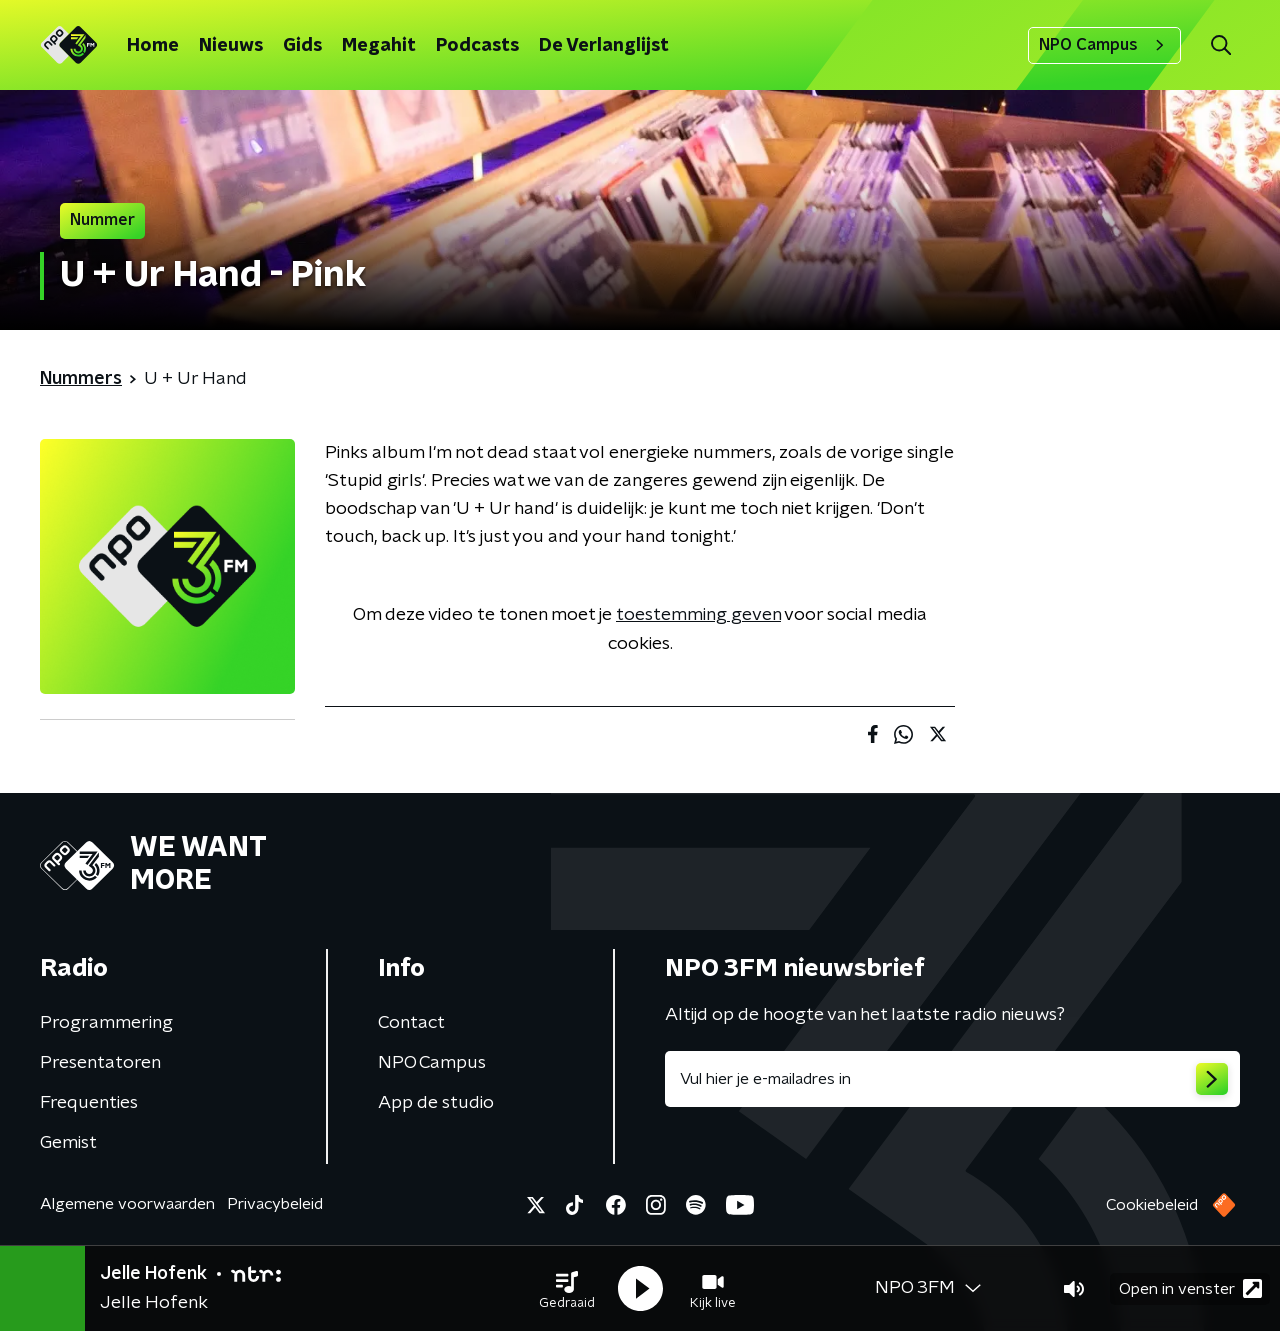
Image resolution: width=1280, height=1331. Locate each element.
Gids (302, 46)
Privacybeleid (275, 1204)
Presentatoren (100, 1063)
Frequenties (89, 1103)
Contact (411, 1023)
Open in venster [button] (1190, 1288)
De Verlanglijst (604, 46)
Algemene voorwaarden (127, 1204)
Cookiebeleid (1152, 1205)
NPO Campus (1104, 45)
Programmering (106, 1023)
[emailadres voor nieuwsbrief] (952, 1079)
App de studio (436, 1103)
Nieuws (231, 46)
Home (153, 46)
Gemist (68, 1143)
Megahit (379, 46)
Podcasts (477, 46)
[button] (567, 1289)
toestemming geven (698, 615)
